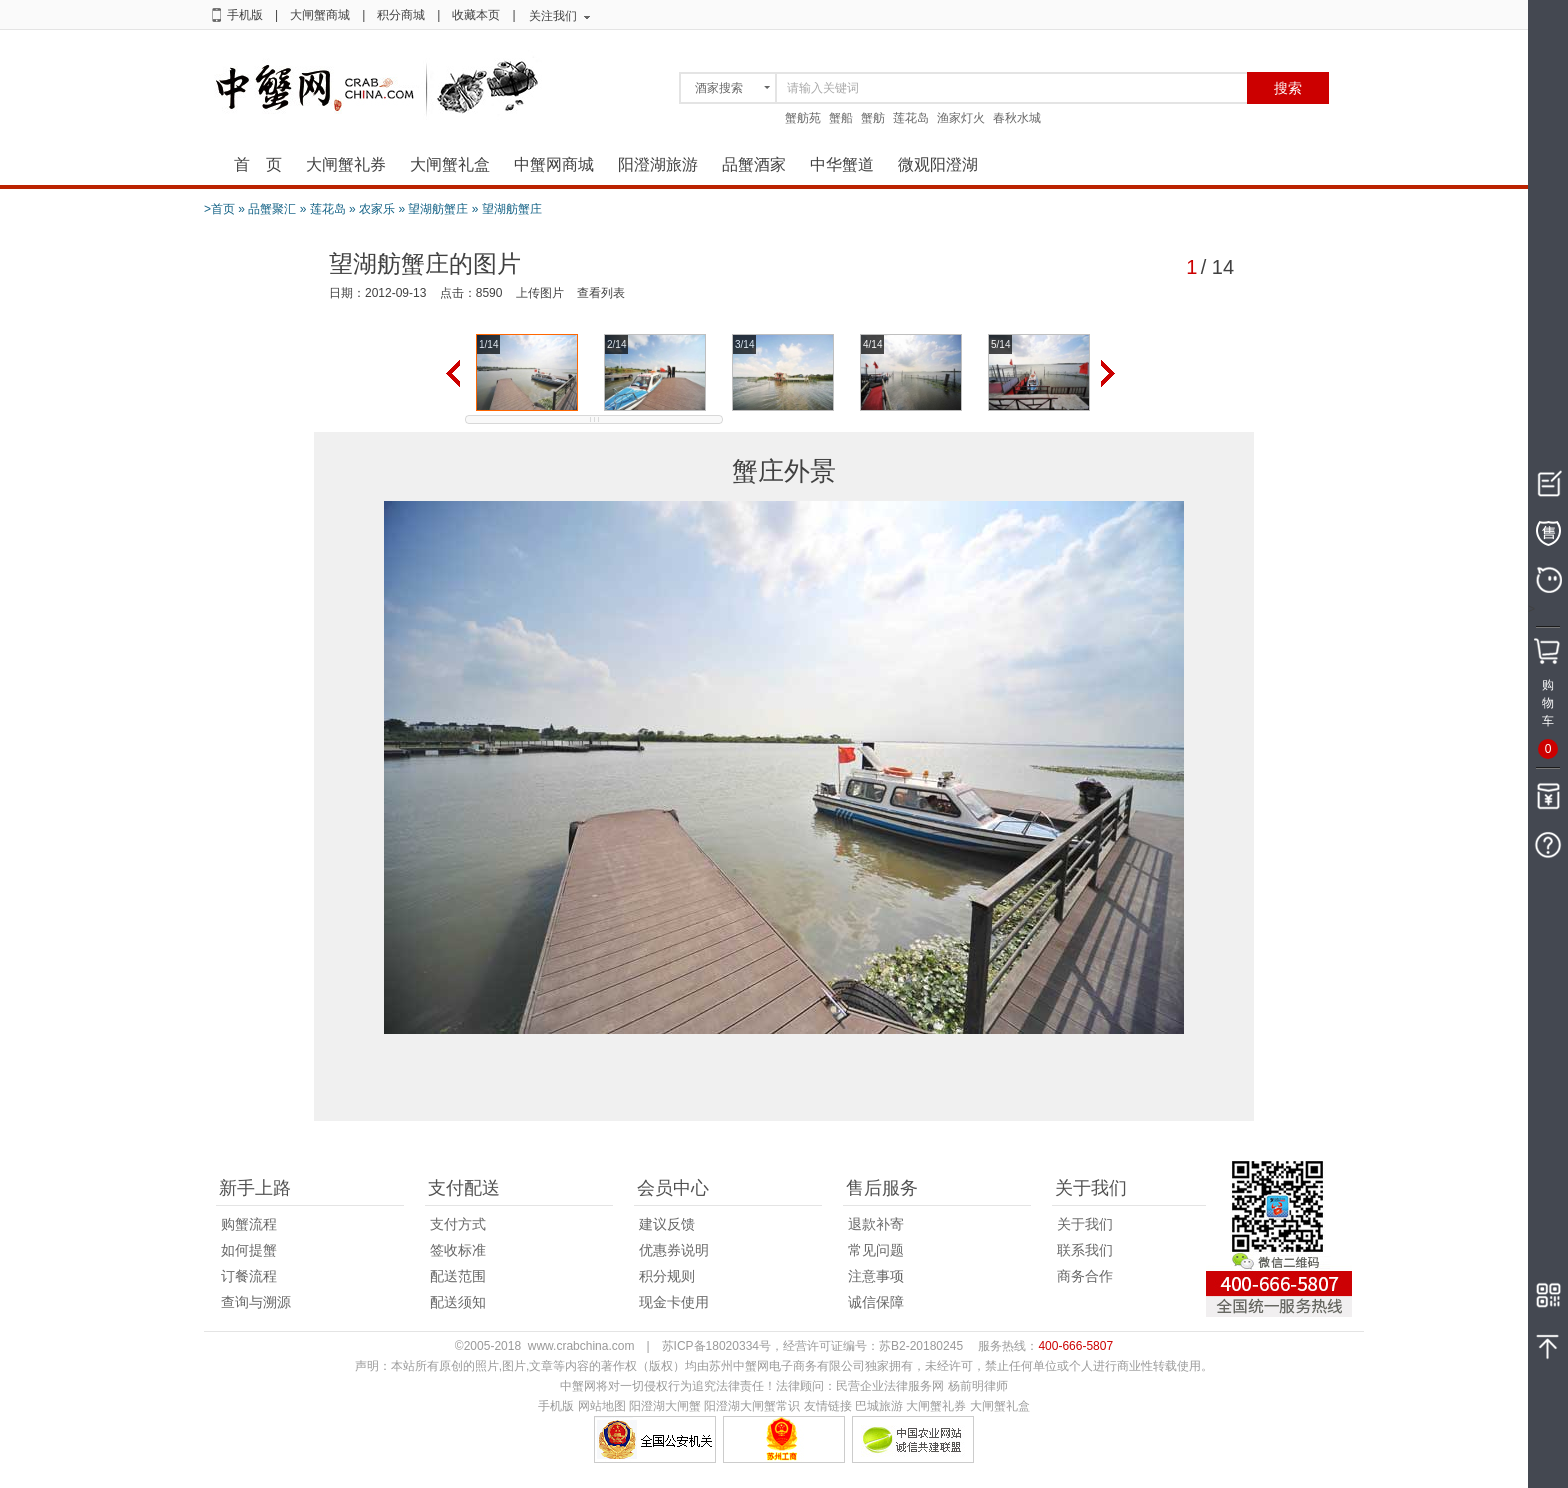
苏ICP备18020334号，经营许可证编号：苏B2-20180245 (812, 1346)
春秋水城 (1017, 118)
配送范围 (458, 1276)
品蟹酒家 (754, 164)
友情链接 (828, 1406)
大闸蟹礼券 (346, 164)
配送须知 (458, 1302)
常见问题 (876, 1250)
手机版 (245, 15)
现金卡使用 (674, 1302)
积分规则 (667, 1276)
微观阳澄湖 (938, 164)
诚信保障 (876, 1302)
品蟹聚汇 (272, 209)
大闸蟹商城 (320, 15)
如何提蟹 (249, 1250)
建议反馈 (667, 1224)
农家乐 (377, 209)
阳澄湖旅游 (658, 164)
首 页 (258, 164)
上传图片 (540, 293)
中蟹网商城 (554, 164)
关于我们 (1085, 1224)
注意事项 (876, 1276)
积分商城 (401, 15)
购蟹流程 (249, 1224)
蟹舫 (873, 118)
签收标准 (458, 1250)
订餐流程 (249, 1276)
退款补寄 (876, 1224)
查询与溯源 (256, 1302)
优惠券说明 (674, 1250)
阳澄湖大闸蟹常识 (752, 1406)
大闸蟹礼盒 (450, 164)
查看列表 (601, 293)
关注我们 (553, 16)
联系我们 (1085, 1250)
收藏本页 (476, 15)
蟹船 (841, 118)
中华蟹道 (842, 164)
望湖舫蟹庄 (438, 209)
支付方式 (458, 1224)
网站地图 (602, 1406)
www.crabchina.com (581, 1346)
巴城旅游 (879, 1406)
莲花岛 (911, 118)
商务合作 (1085, 1276)
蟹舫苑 (803, 118)
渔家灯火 (961, 118)
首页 (223, 209)
